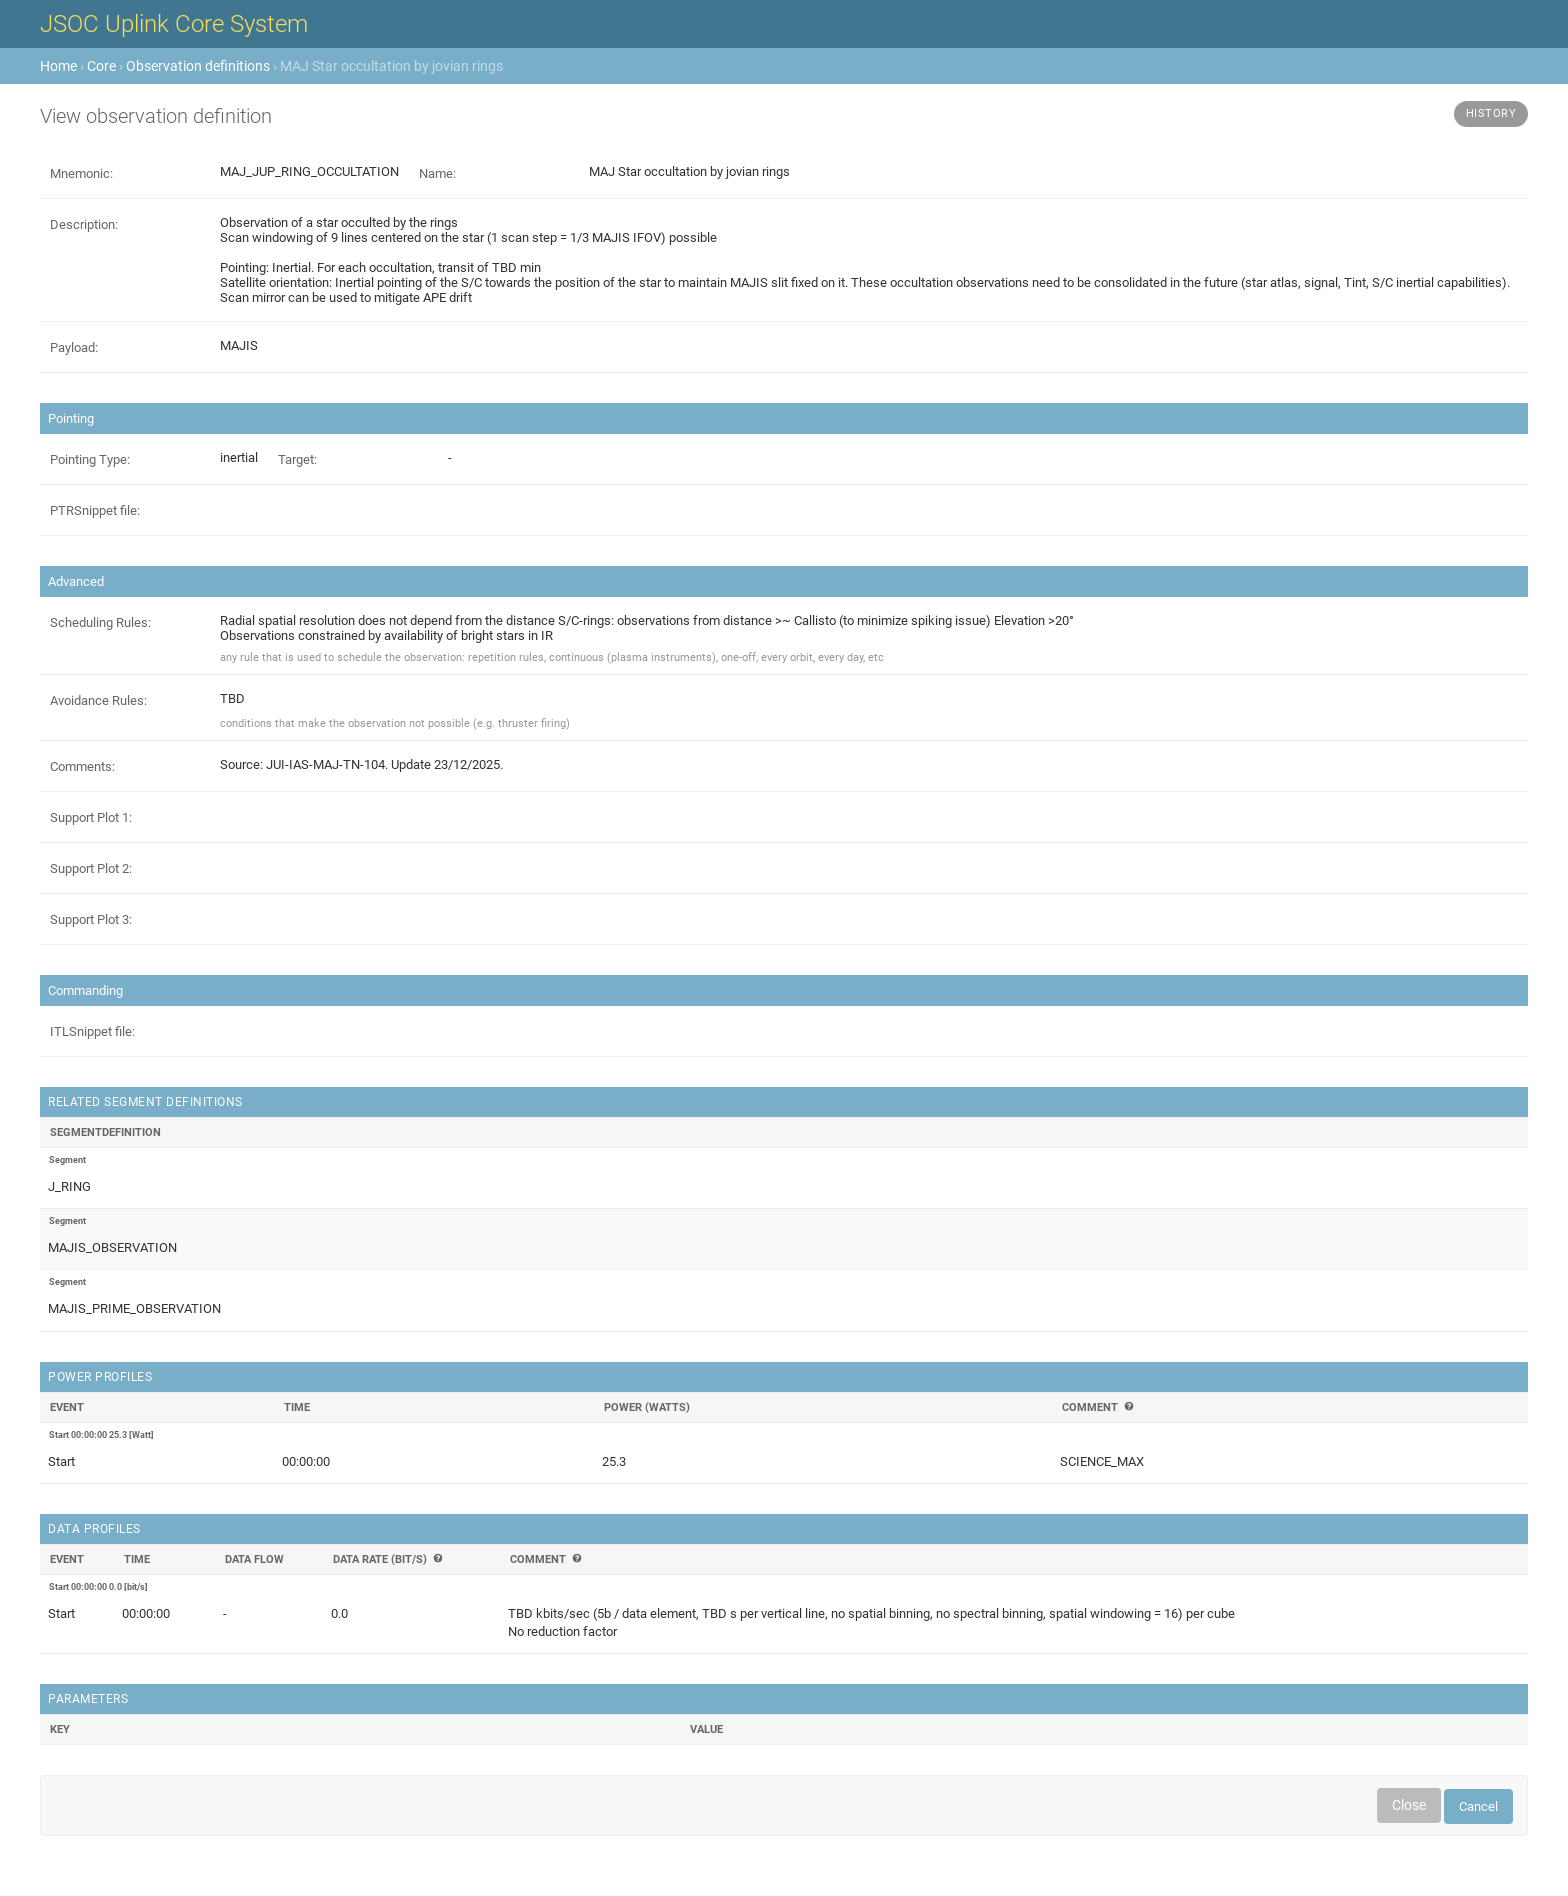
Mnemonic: (81, 173)
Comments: (82, 766)
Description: (84, 224)
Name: (437, 173)
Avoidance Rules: (98, 700)
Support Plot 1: (91, 817)
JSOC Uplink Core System (174, 24)
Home (58, 66)
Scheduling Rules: (100, 622)
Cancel (1478, 1806)
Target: (297, 459)
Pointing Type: (90, 459)
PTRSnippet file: (95, 510)
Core (101, 66)
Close (1409, 1805)
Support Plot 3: (91, 919)
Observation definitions (198, 66)
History (1491, 113)
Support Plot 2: (91, 868)
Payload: (74, 347)
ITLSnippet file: (92, 1031)
